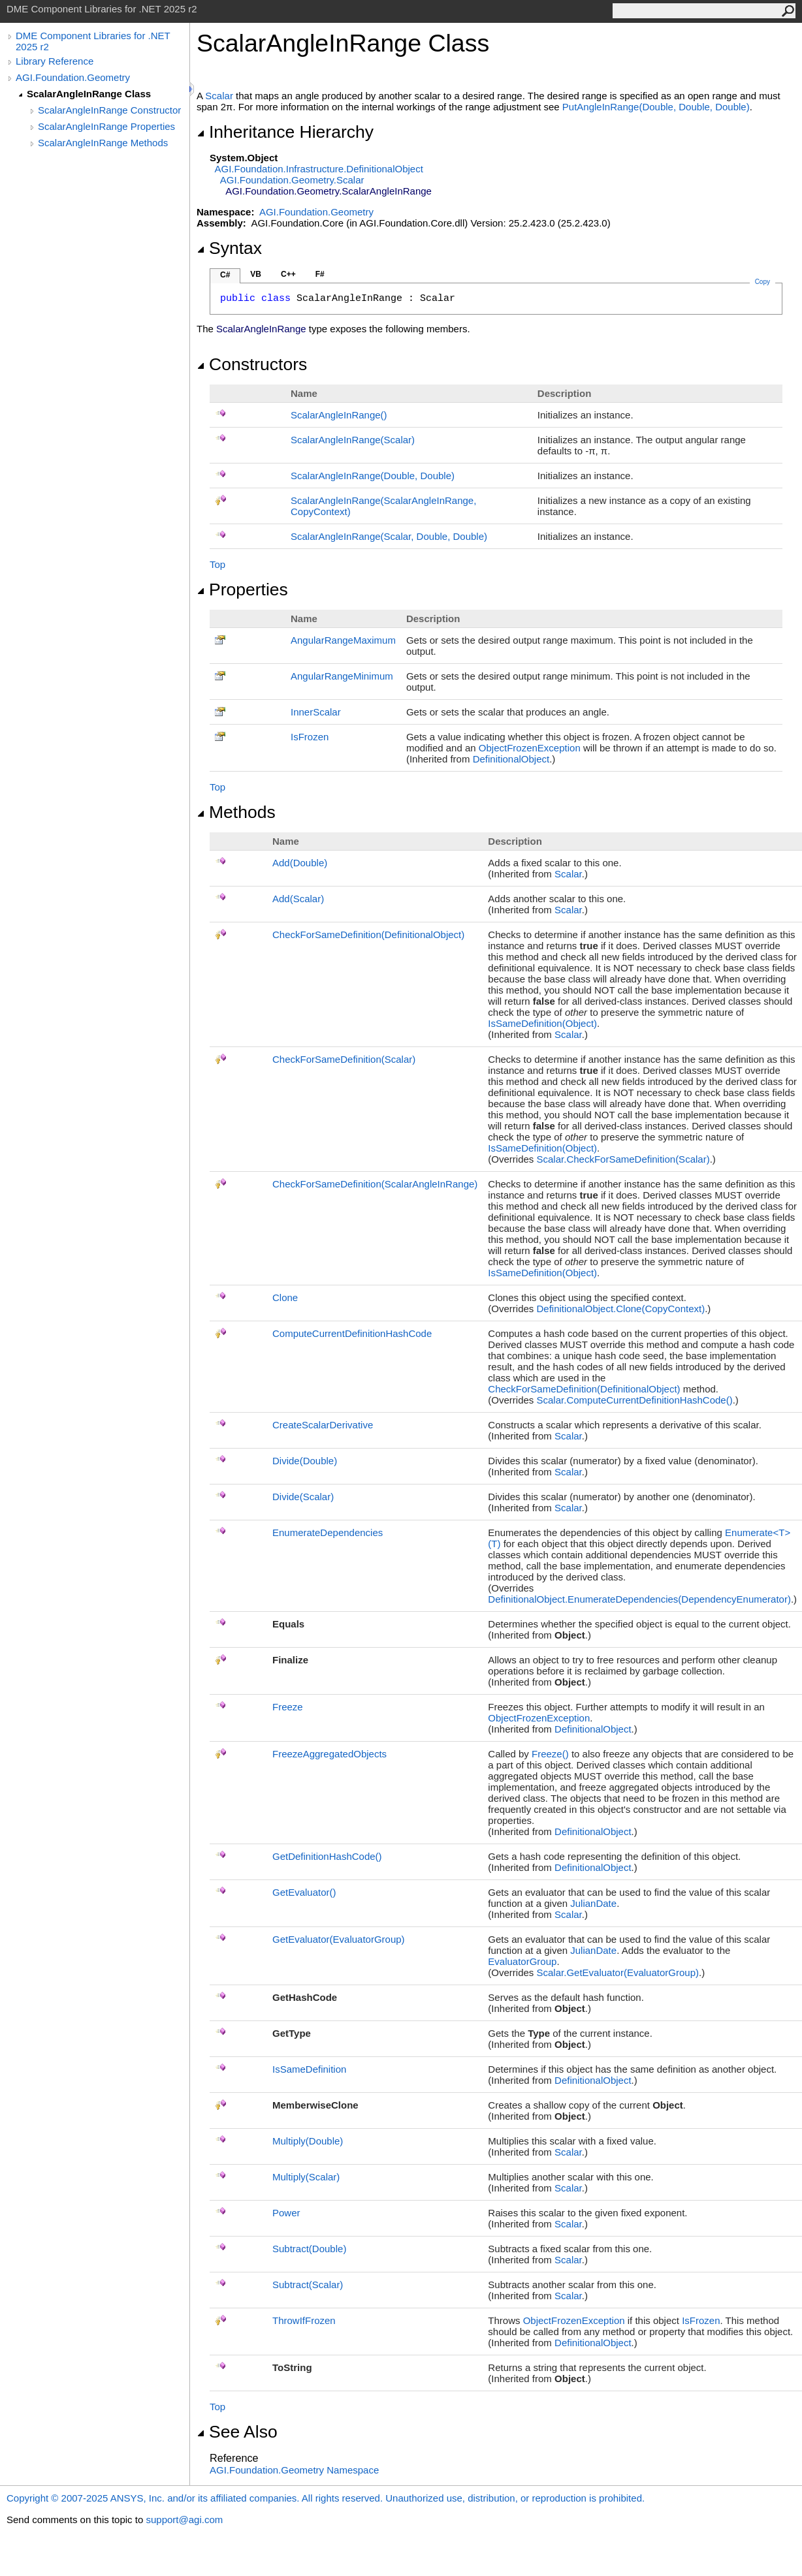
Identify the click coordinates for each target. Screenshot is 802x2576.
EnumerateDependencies (327, 1532)
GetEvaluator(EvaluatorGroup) (338, 1939)
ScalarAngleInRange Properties (106, 126)
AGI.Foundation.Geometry (73, 77)
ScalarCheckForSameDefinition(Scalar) (623, 1159)
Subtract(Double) (309, 2248)
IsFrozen (310, 736)
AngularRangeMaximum (343, 640)
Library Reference (54, 61)
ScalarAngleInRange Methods (103, 142)
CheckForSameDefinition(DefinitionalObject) (368, 934)
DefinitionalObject (511, 758)
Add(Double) (299, 862)
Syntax (229, 248)
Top (217, 564)
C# (225, 274)
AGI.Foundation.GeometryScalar (292, 179)
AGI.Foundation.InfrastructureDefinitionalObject (319, 168)
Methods (236, 812)
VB (255, 274)
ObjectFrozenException (530, 747)
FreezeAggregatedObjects (329, 1753)
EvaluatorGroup (522, 1961)
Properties (242, 589)
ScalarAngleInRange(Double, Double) (373, 475)
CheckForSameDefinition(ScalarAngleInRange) (374, 1183)
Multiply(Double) (307, 2140)
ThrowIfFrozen (304, 2320)
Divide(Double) (304, 1460)
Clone (285, 1297)
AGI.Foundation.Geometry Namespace (294, 2469)
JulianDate (593, 1903)
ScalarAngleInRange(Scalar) (353, 439)
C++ (288, 274)
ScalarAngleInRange (339, 414)
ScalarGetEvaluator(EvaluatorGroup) (618, 1972)
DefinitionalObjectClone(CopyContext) (621, 1308)
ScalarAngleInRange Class (89, 93)
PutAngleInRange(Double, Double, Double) (656, 106)
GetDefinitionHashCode (327, 1856)
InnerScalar (316, 711)
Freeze (287, 1706)
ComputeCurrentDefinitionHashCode (352, 1333)
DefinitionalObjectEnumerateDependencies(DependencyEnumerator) (639, 1599)
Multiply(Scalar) (306, 2176)
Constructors (252, 364)
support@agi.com (184, 2519)
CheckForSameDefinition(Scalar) (343, 1059)
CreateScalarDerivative (322, 1424)
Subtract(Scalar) (307, 2284)
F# (320, 274)
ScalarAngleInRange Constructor (109, 110)
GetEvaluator (304, 1892)
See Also (237, 2432)
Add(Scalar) (298, 898)
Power (286, 2212)
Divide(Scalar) (303, 1496)
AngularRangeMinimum (342, 676)
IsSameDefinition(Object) (542, 1023)
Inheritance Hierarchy (285, 132)
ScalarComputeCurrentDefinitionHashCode (635, 1400)
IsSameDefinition (309, 2069)
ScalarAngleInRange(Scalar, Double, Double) (389, 536)
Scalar (219, 95)
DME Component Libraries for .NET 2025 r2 (93, 41)
